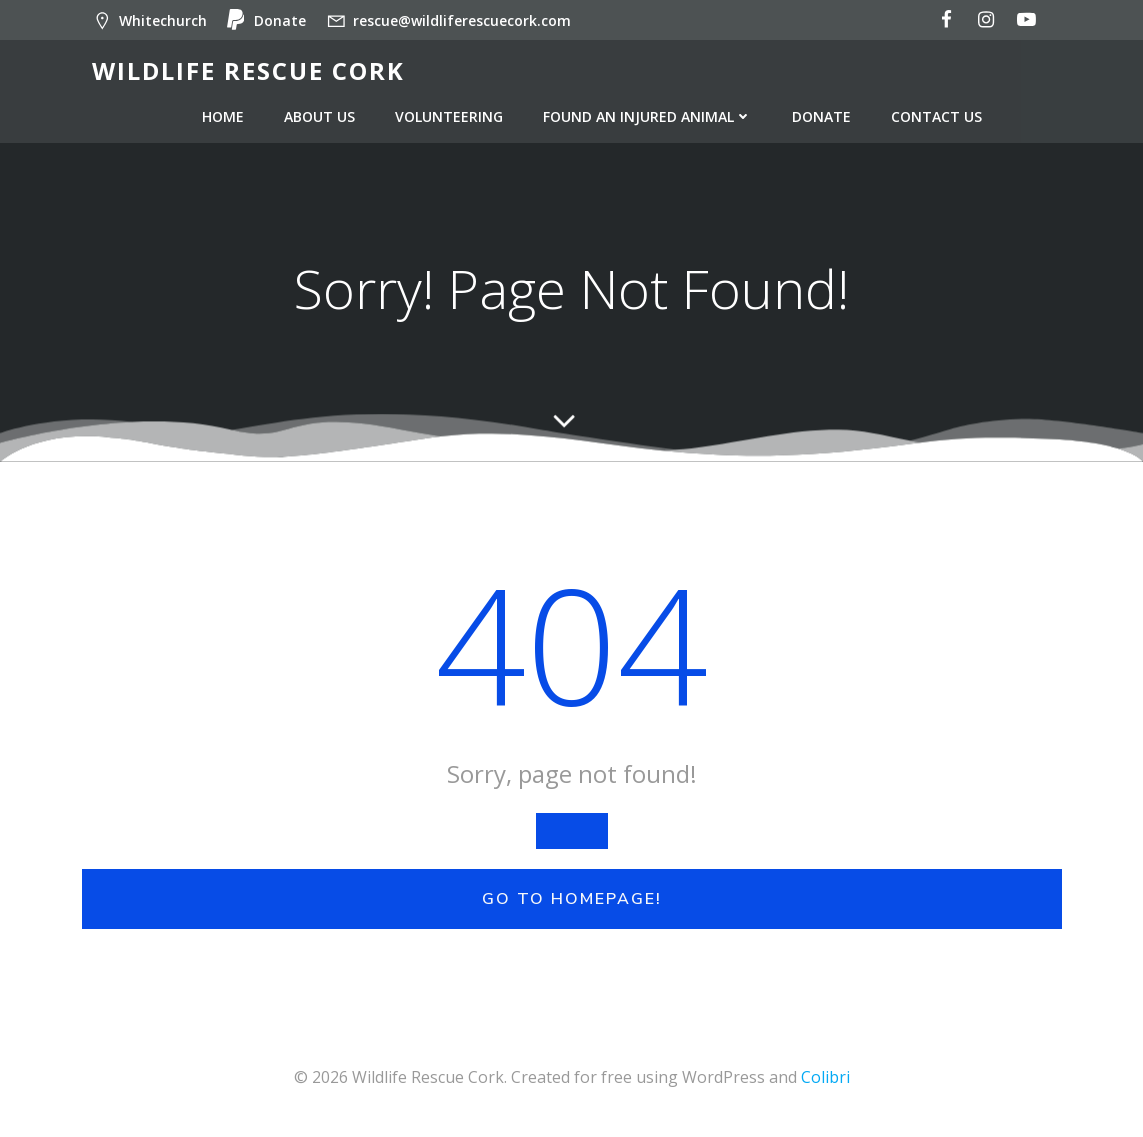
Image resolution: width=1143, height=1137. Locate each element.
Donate (821, 116)
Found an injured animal (647, 116)
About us (319, 116)
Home (223, 116)
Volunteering (449, 116)
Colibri (825, 1077)
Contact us (936, 116)
